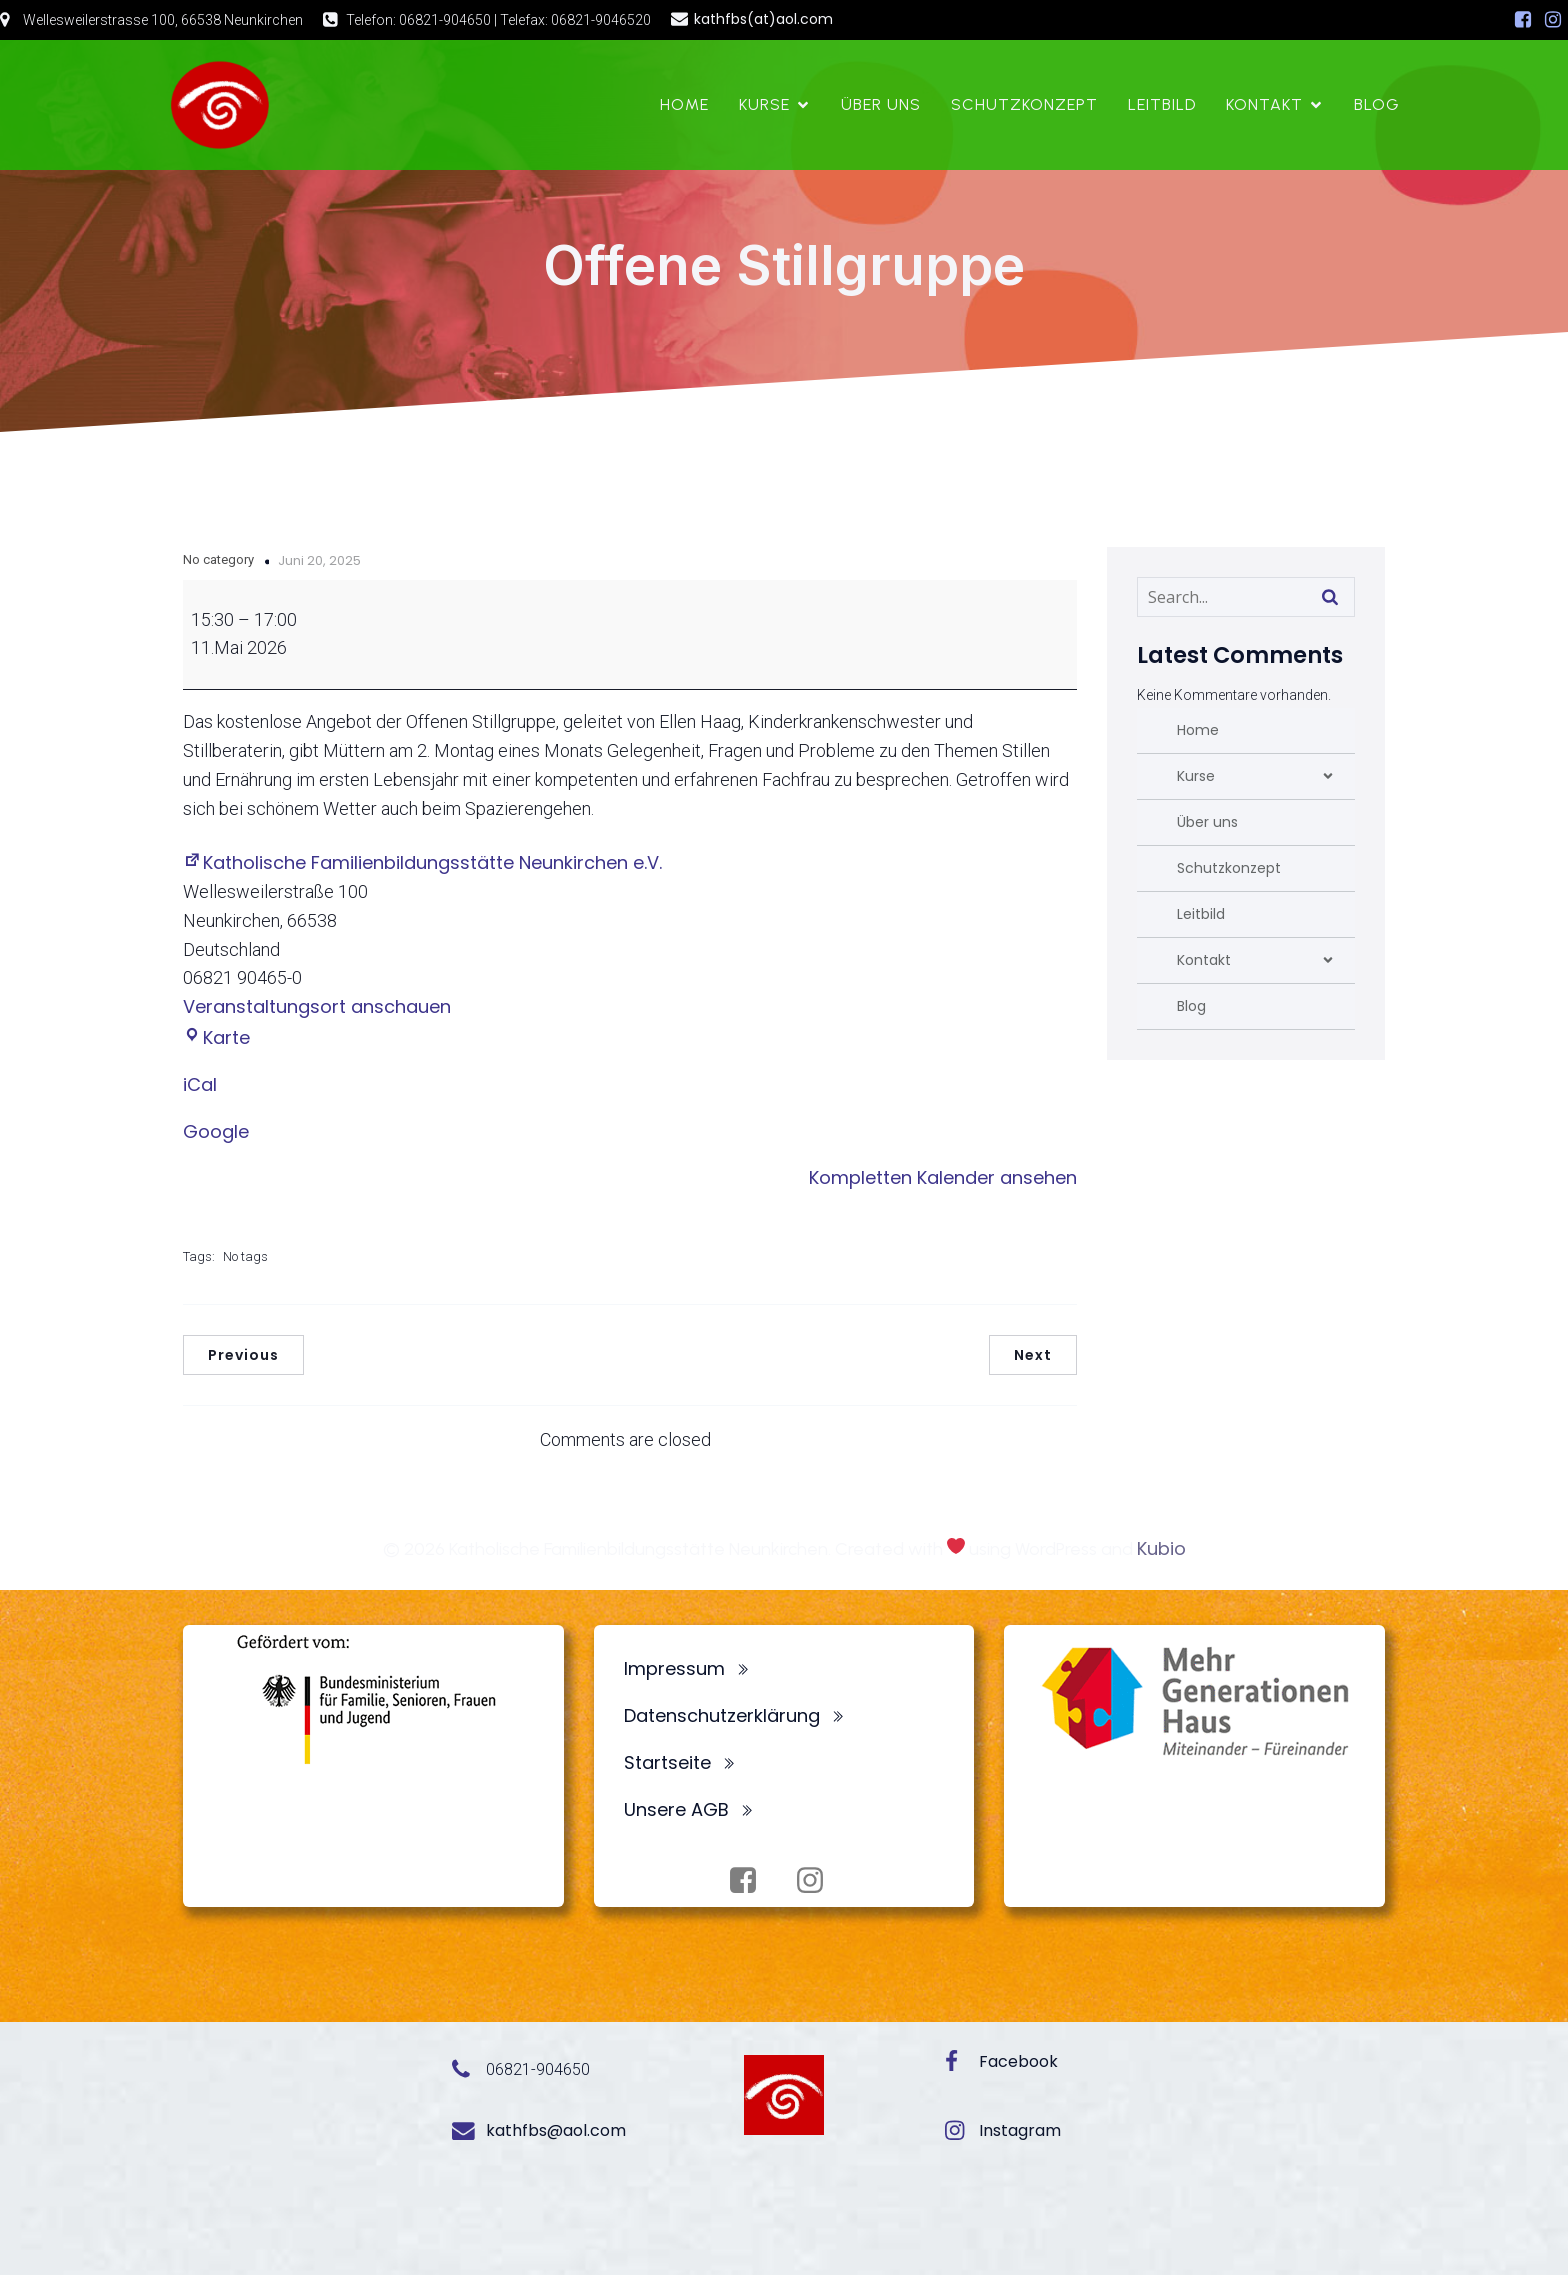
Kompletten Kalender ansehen (943, 1177)
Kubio (1161, 1548)
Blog (1377, 104)
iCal (200, 1084)
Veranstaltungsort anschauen (317, 1006)
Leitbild (1162, 104)
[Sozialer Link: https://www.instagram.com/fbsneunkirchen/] (1553, 20)
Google (216, 1131)
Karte (216, 1037)
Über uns (881, 104)
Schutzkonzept (1024, 104)
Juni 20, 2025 (319, 560)
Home (684, 104)
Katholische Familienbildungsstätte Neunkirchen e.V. (422, 862)
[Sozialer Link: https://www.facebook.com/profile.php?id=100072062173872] (1523, 20)
